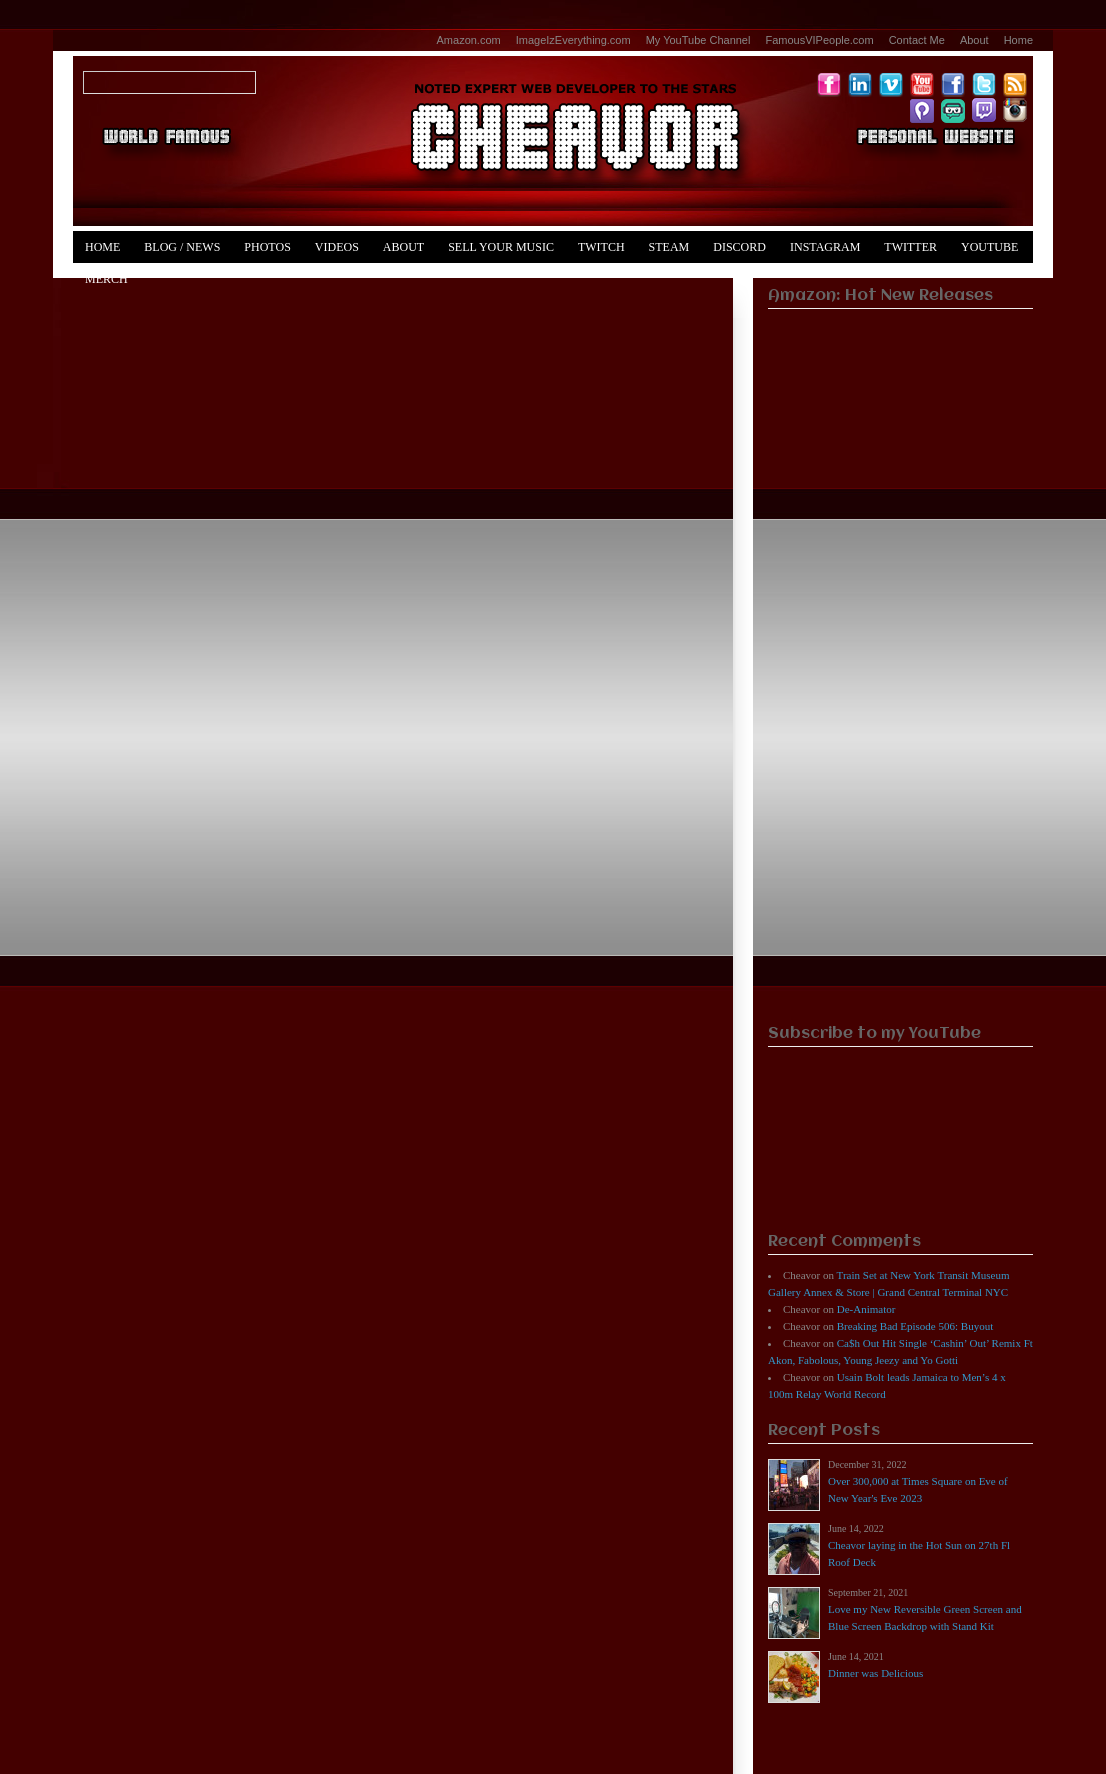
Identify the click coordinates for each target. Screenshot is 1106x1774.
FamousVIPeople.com (819, 40)
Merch (106, 279)
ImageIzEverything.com (573, 40)
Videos (337, 247)
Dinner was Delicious (875, 1673)
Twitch (601, 247)
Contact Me (917, 40)
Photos (267, 247)
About (974, 40)
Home (1018, 40)
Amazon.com (469, 40)
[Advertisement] (900, 706)
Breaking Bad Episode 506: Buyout (915, 1326)
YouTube (989, 247)
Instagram (825, 247)
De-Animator (866, 1309)
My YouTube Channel (698, 40)
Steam (669, 247)
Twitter (910, 247)
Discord (739, 247)
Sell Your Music (501, 247)
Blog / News (182, 247)
